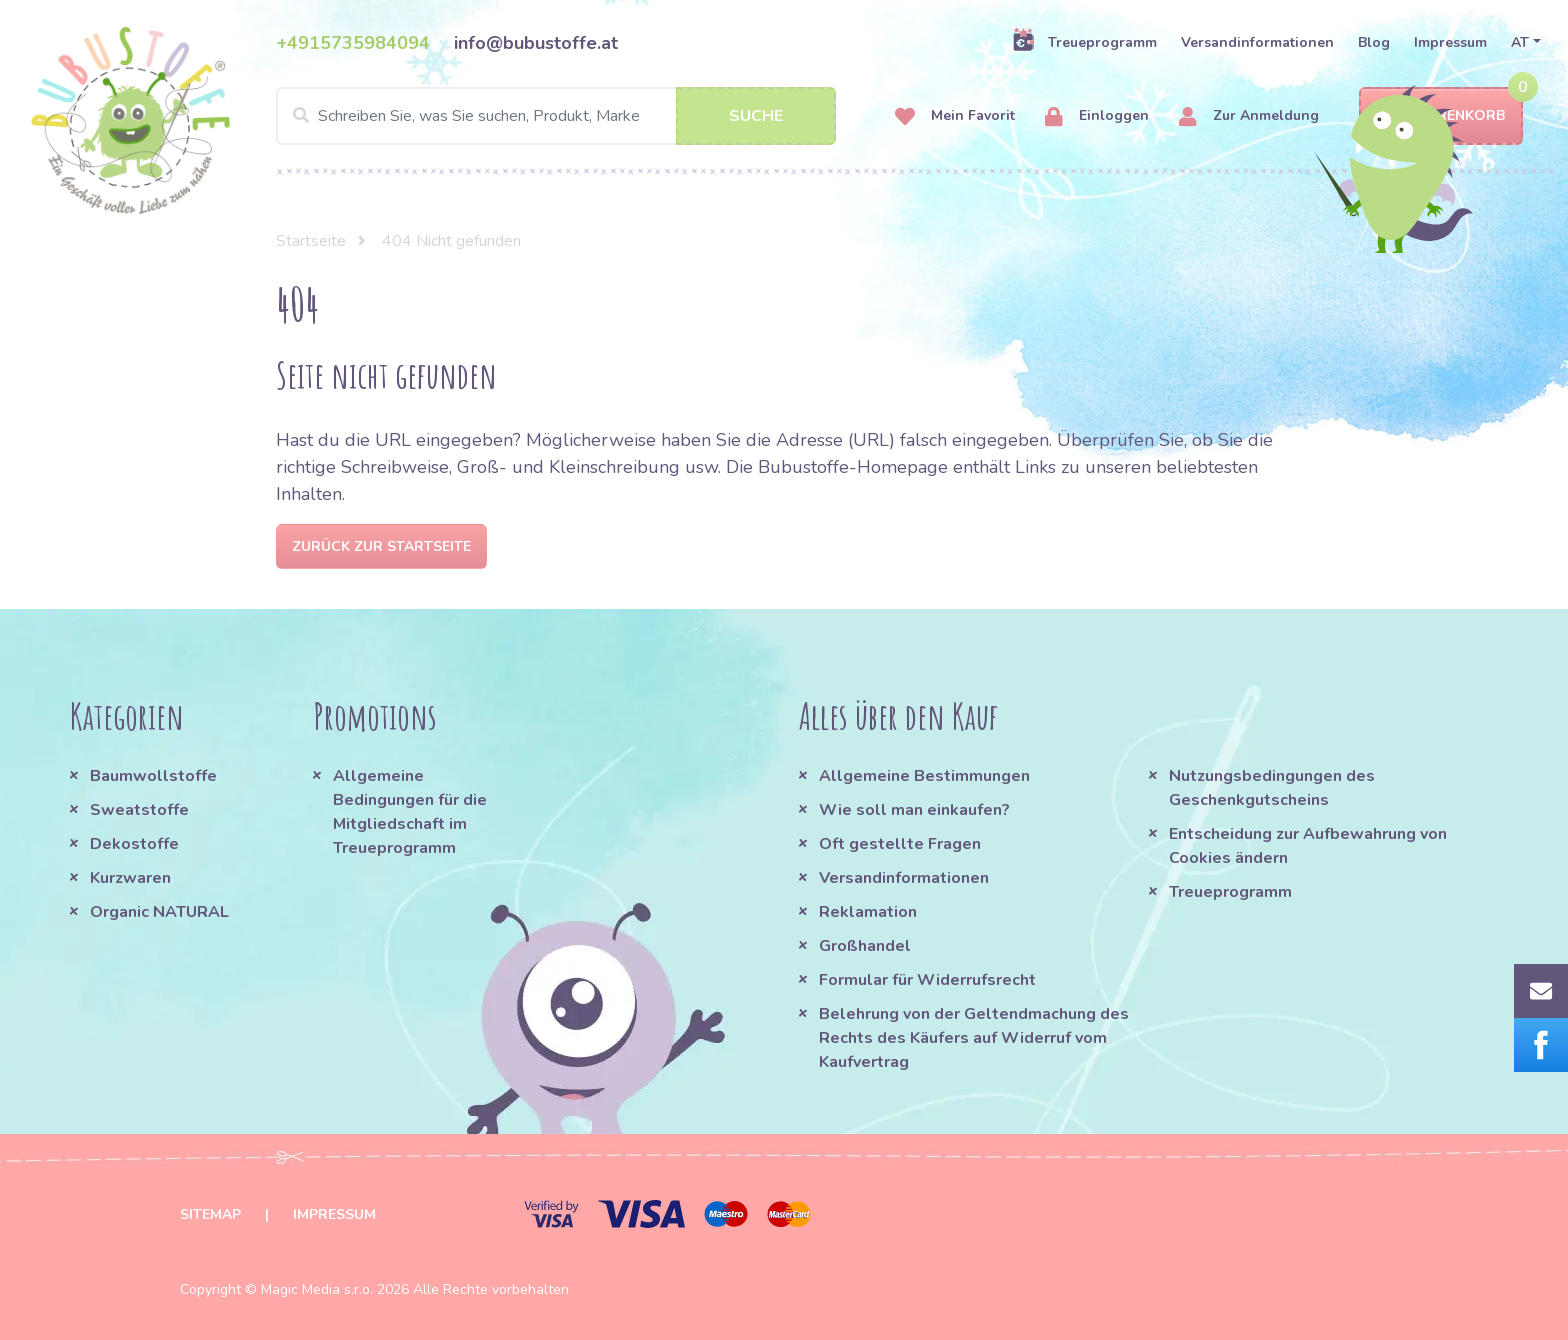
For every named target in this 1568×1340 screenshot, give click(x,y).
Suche (756, 116)
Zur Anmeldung (1249, 116)
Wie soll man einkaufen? (914, 810)
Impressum (1450, 42)
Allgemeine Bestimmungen (924, 776)
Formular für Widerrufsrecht (927, 980)
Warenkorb (1441, 116)
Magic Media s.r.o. (317, 1289)
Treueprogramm (1084, 42)
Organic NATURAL (159, 912)
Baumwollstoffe (153, 776)
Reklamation (868, 912)
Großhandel (865, 946)
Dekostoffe (134, 844)
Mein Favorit (955, 116)
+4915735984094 (353, 43)
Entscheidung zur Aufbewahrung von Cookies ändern (1308, 846)
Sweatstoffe (139, 810)
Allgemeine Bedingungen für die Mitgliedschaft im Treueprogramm (410, 812)
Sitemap (210, 1214)
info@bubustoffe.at (536, 43)
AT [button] (1520, 42)
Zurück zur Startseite (381, 546)
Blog (1374, 42)
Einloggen (1097, 116)
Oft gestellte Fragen (900, 844)
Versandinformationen (1257, 42)
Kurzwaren (132, 878)
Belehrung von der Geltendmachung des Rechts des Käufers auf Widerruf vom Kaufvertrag (974, 1038)
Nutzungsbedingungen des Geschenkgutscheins (1272, 788)
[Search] (556, 116)
